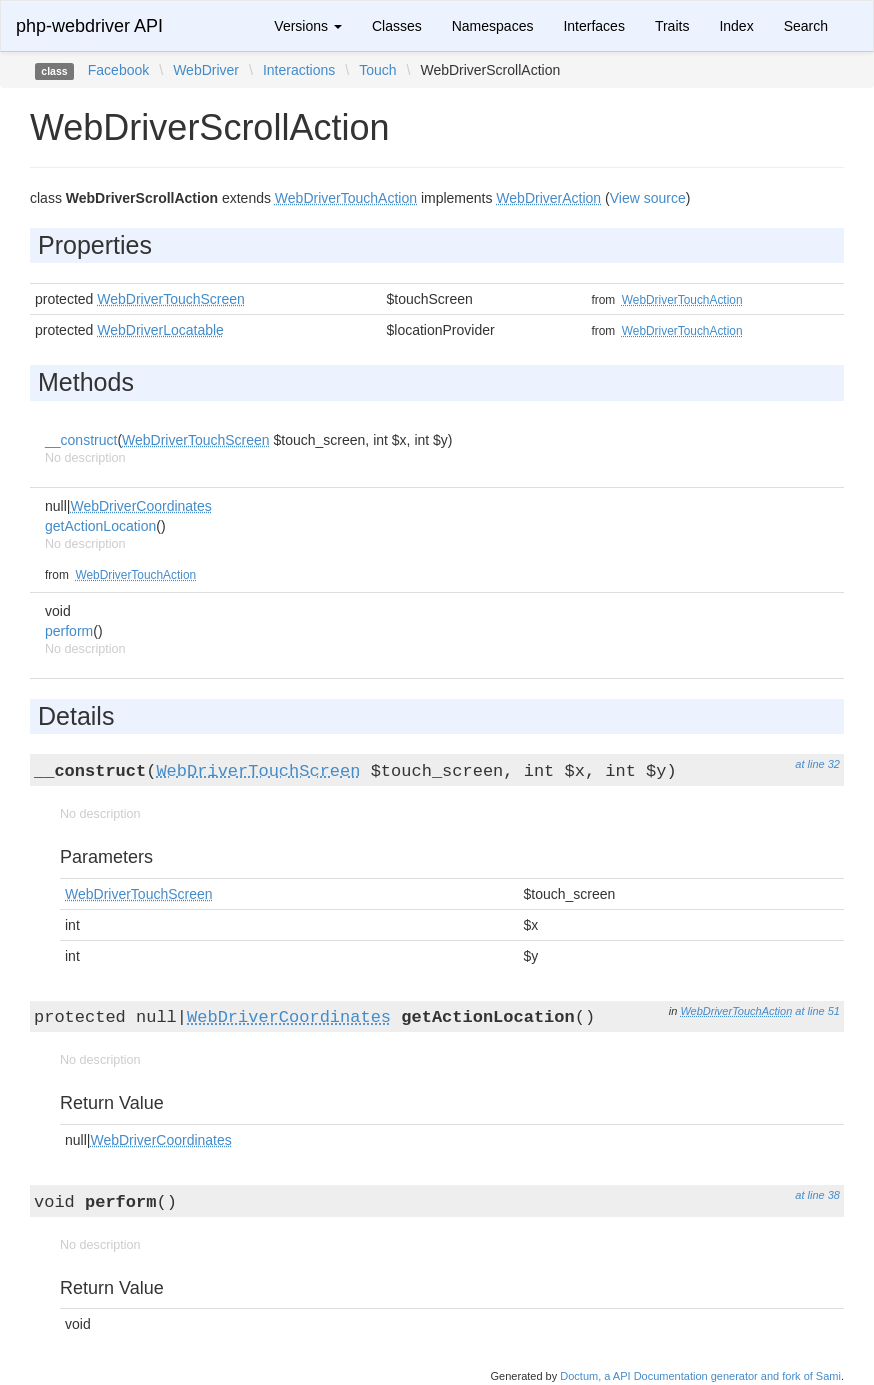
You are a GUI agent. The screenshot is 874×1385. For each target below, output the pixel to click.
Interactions (299, 70)
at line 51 (817, 1011)
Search (806, 26)
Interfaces (593, 26)
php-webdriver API (89, 26)
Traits (672, 26)
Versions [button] (308, 26)
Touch (377, 70)
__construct (81, 440)
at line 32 (817, 764)
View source (648, 198)
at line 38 (817, 1195)
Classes (397, 26)
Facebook (118, 70)
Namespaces (493, 26)
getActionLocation (100, 526)
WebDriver (206, 70)
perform (69, 631)
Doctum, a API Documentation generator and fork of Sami (700, 1376)
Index (736, 26)
